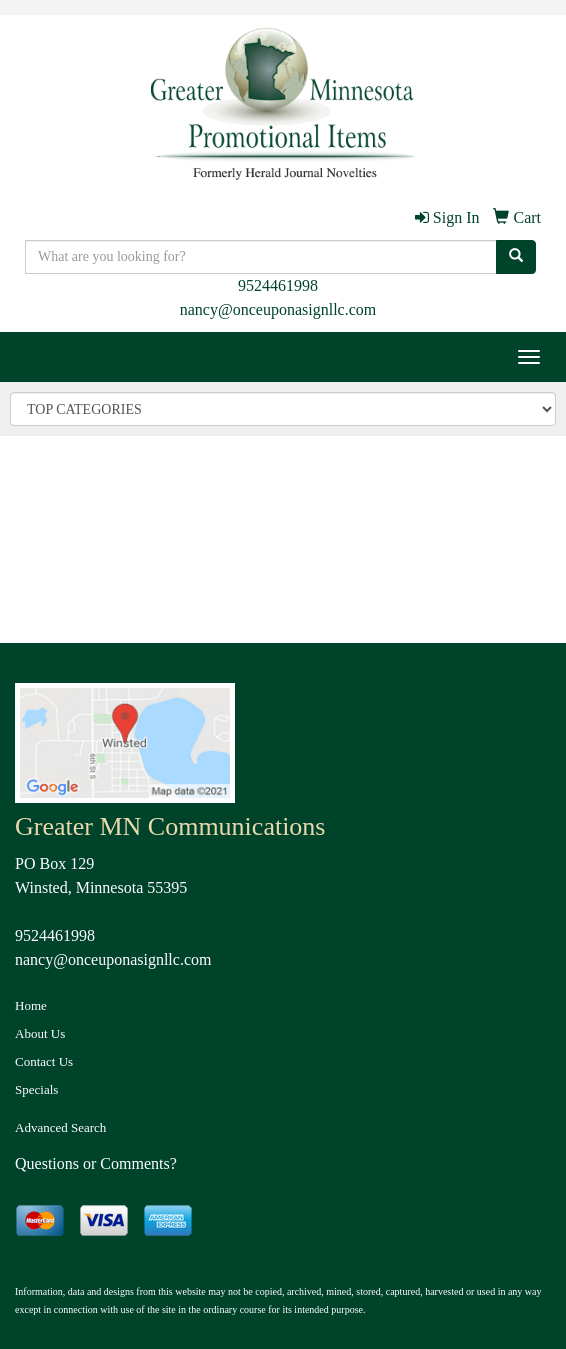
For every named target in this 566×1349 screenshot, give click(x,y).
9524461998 (278, 285)
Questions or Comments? (96, 1163)
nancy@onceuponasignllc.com (278, 309)
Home (31, 1005)
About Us (40, 1033)
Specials (36, 1089)
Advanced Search (60, 1127)
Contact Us (44, 1061)
